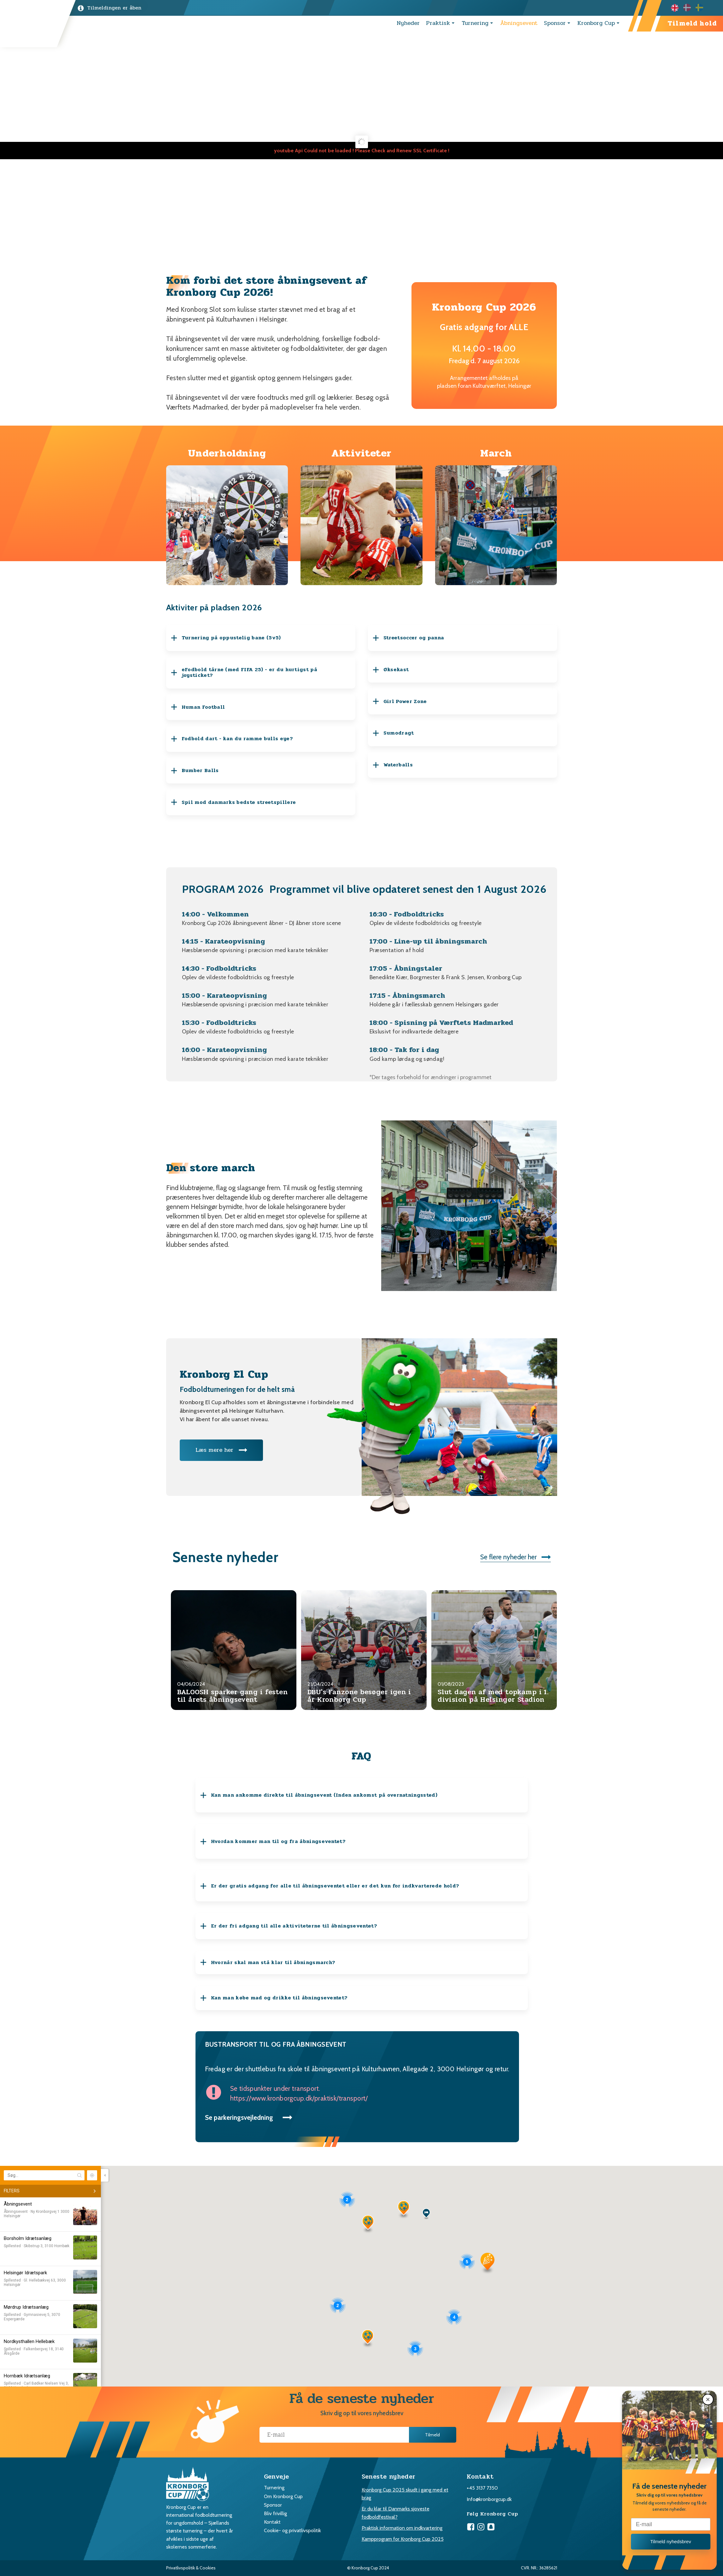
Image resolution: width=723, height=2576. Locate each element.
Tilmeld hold (692, 23)
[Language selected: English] (689, 7)
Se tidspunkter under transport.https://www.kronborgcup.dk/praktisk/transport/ (299, 2093)
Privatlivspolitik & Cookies (191, 2568)
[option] (689, 7)
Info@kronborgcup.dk (489, 2499)
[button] (709, 2399)
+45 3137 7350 (482, 2488)
